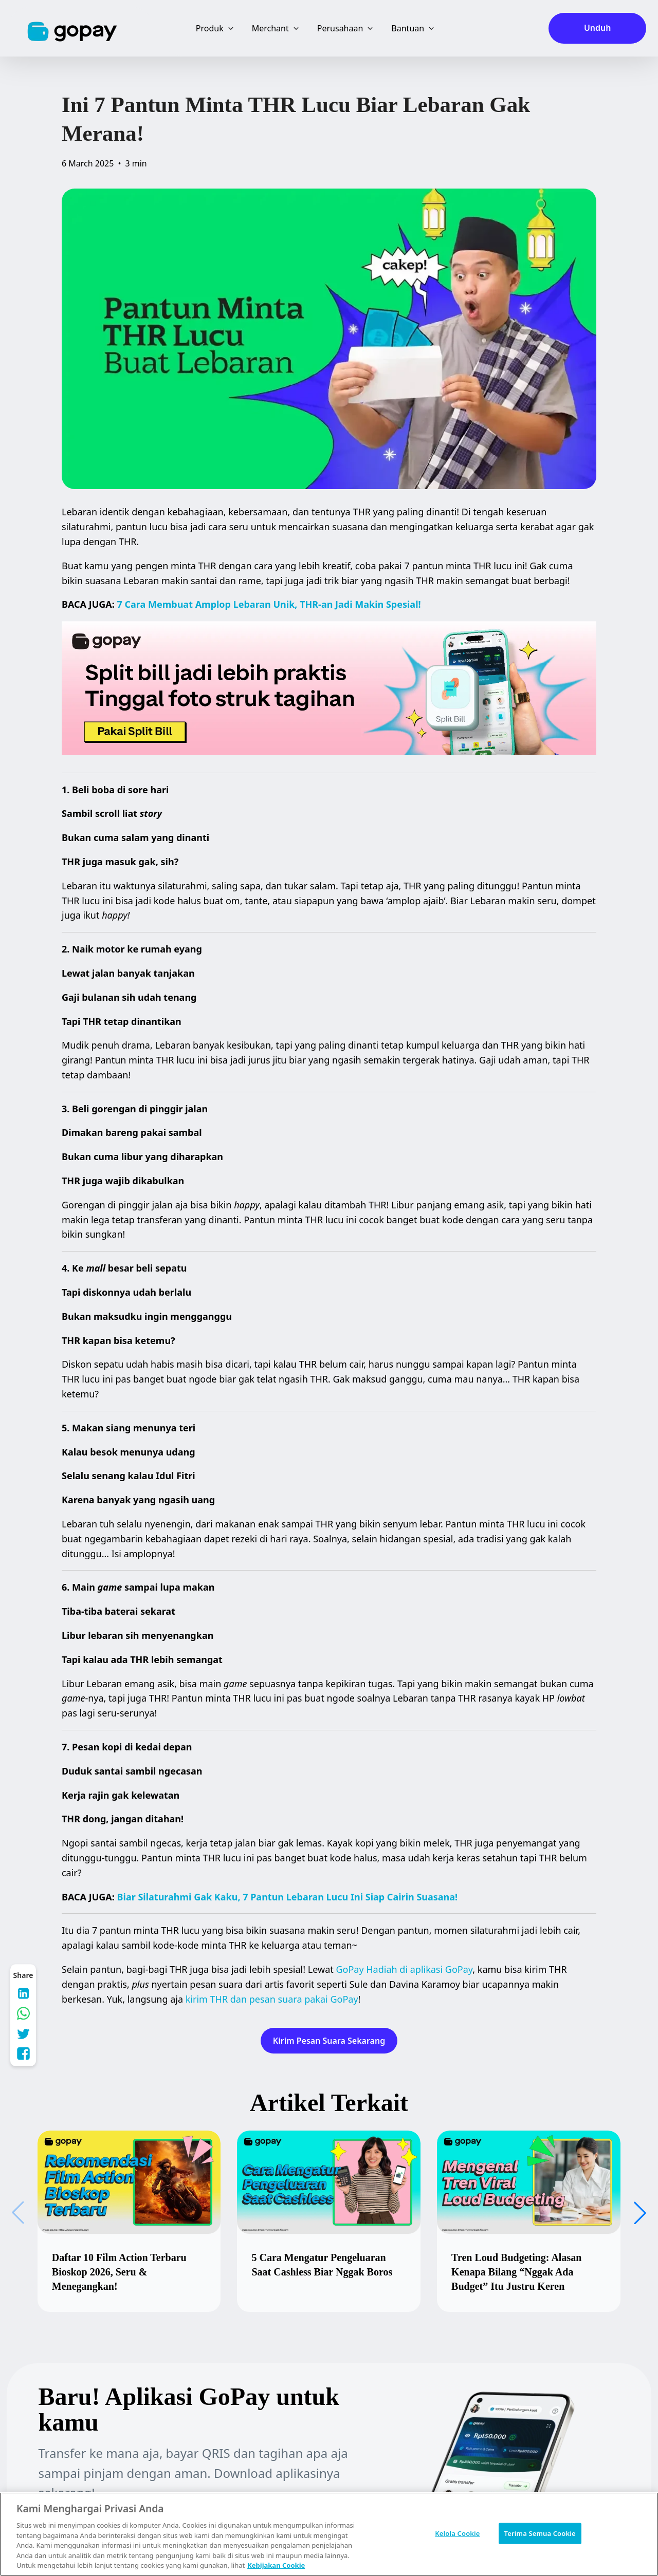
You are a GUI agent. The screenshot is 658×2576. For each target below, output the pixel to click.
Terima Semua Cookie (540, 2532)
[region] (329, 2534)
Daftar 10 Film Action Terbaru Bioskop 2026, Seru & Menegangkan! (119, 2272)
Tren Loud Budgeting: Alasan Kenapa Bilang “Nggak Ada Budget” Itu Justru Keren (516, 2272)
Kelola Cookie (457, 2532)
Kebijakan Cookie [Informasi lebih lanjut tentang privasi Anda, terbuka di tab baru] (276, 2565)
